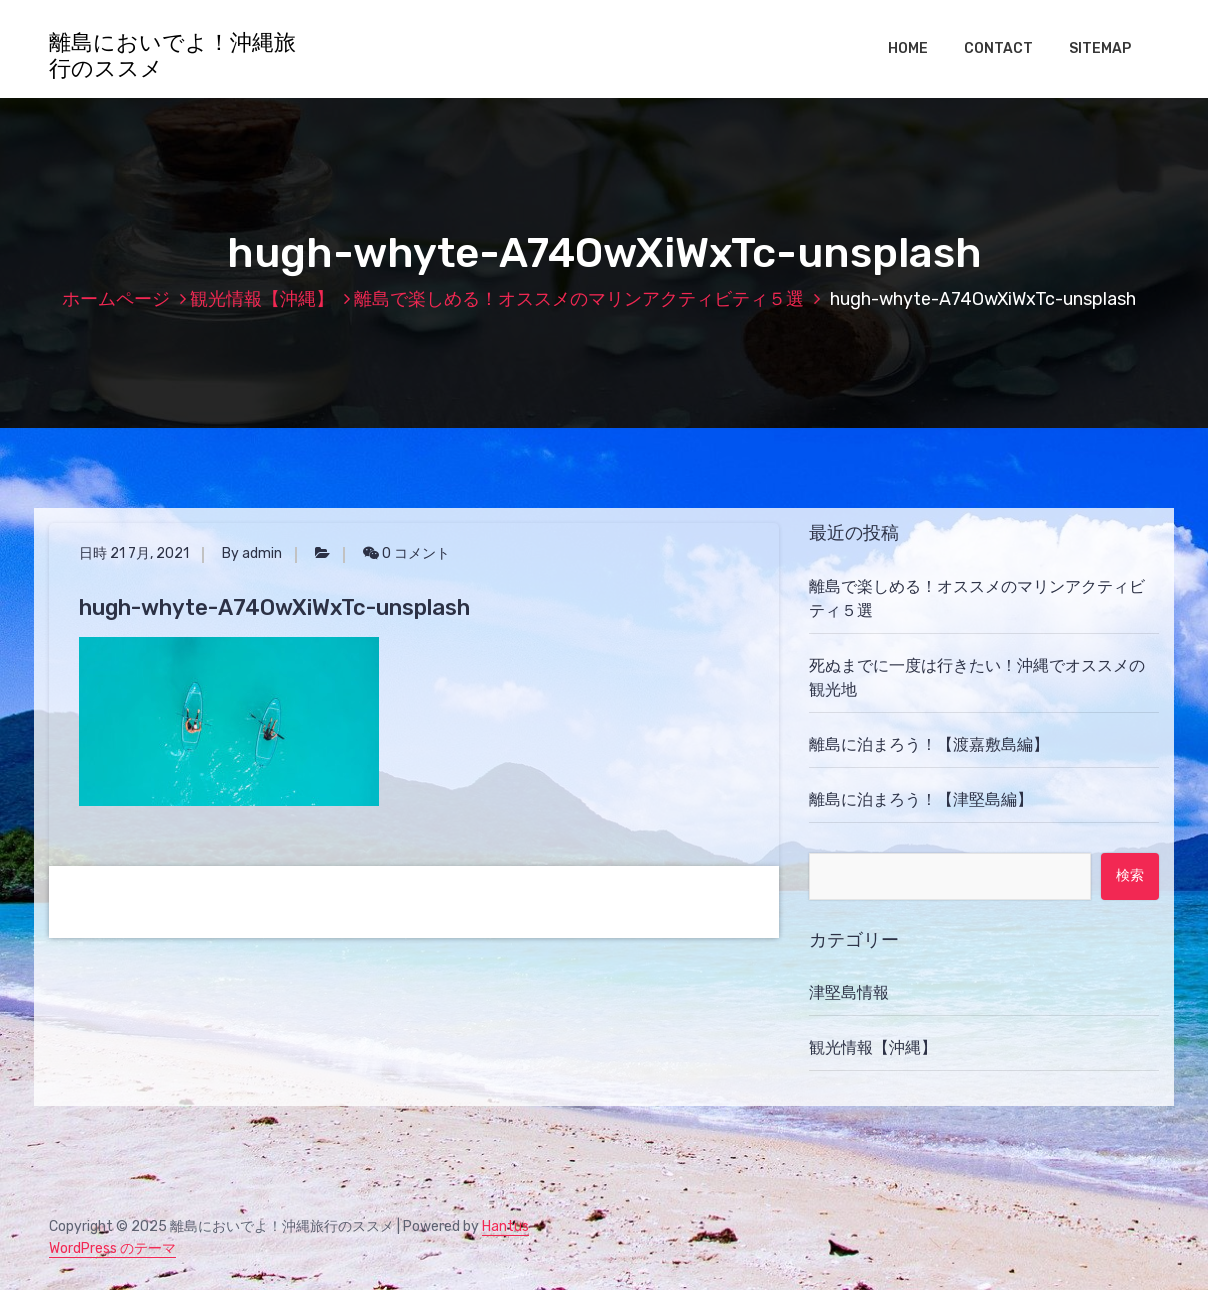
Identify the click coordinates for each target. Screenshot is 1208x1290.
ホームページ (116, 299)
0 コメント (406, 553)
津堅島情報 (849, 992)
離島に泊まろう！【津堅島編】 (921, 799)
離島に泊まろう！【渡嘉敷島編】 (929, 744)
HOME (908, 48)
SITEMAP (1100, 48)
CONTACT (998, 48)
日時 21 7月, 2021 (134, 553)
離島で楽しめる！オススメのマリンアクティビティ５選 (579, 299)
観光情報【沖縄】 (262, 299)
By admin (252, 553)
